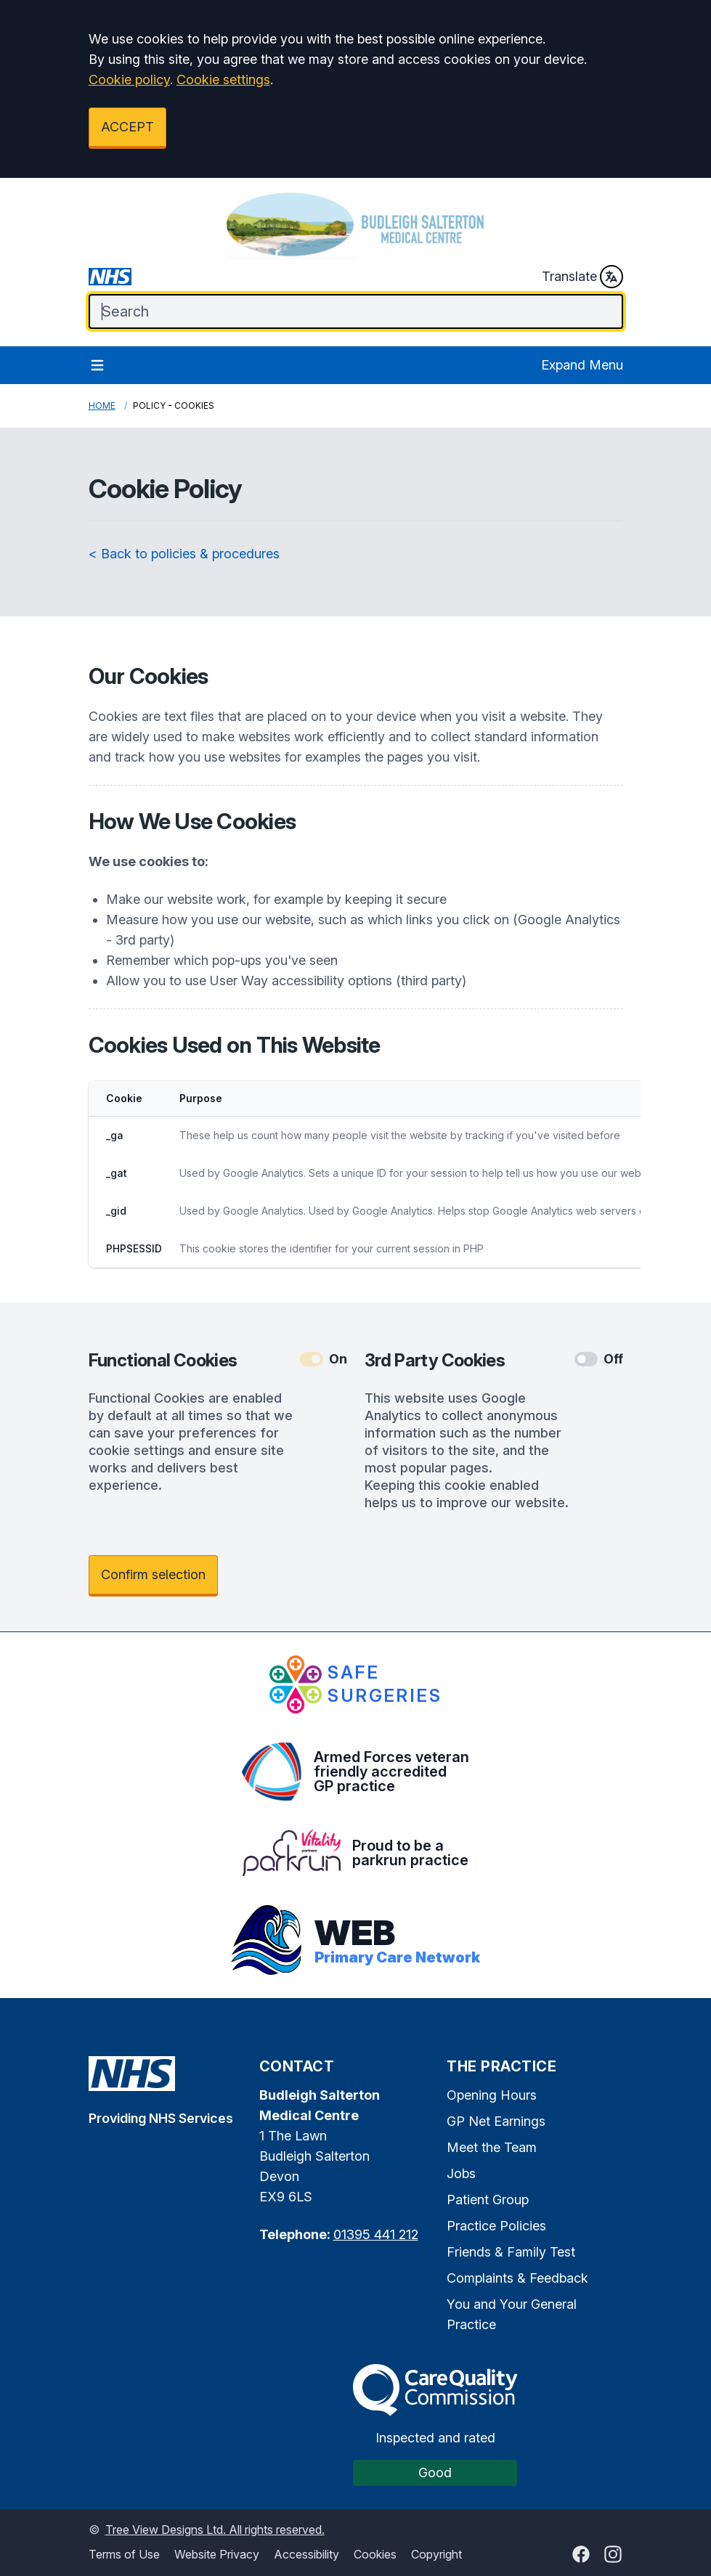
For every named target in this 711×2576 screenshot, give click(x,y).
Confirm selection (153, 1574)
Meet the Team (492, 2147)
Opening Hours (492, 2095)
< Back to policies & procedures (184, 553)
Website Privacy (216, 2554)
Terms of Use (124, 2554)
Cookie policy (129, 79)
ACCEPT (127, 126)
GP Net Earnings (496, 2121)
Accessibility (306, 2554)
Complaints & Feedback (517, 2278)
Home (102, 405)
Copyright (436, 2554)
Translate (582, 276)
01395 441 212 (375, 2234)
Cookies (375, 2554)
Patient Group (488, 2199)
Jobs (461, 2173)
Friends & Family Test (511, 2251)
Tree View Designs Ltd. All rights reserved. (215, 2529)
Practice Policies (496, 2225)
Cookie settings (223, 79)
